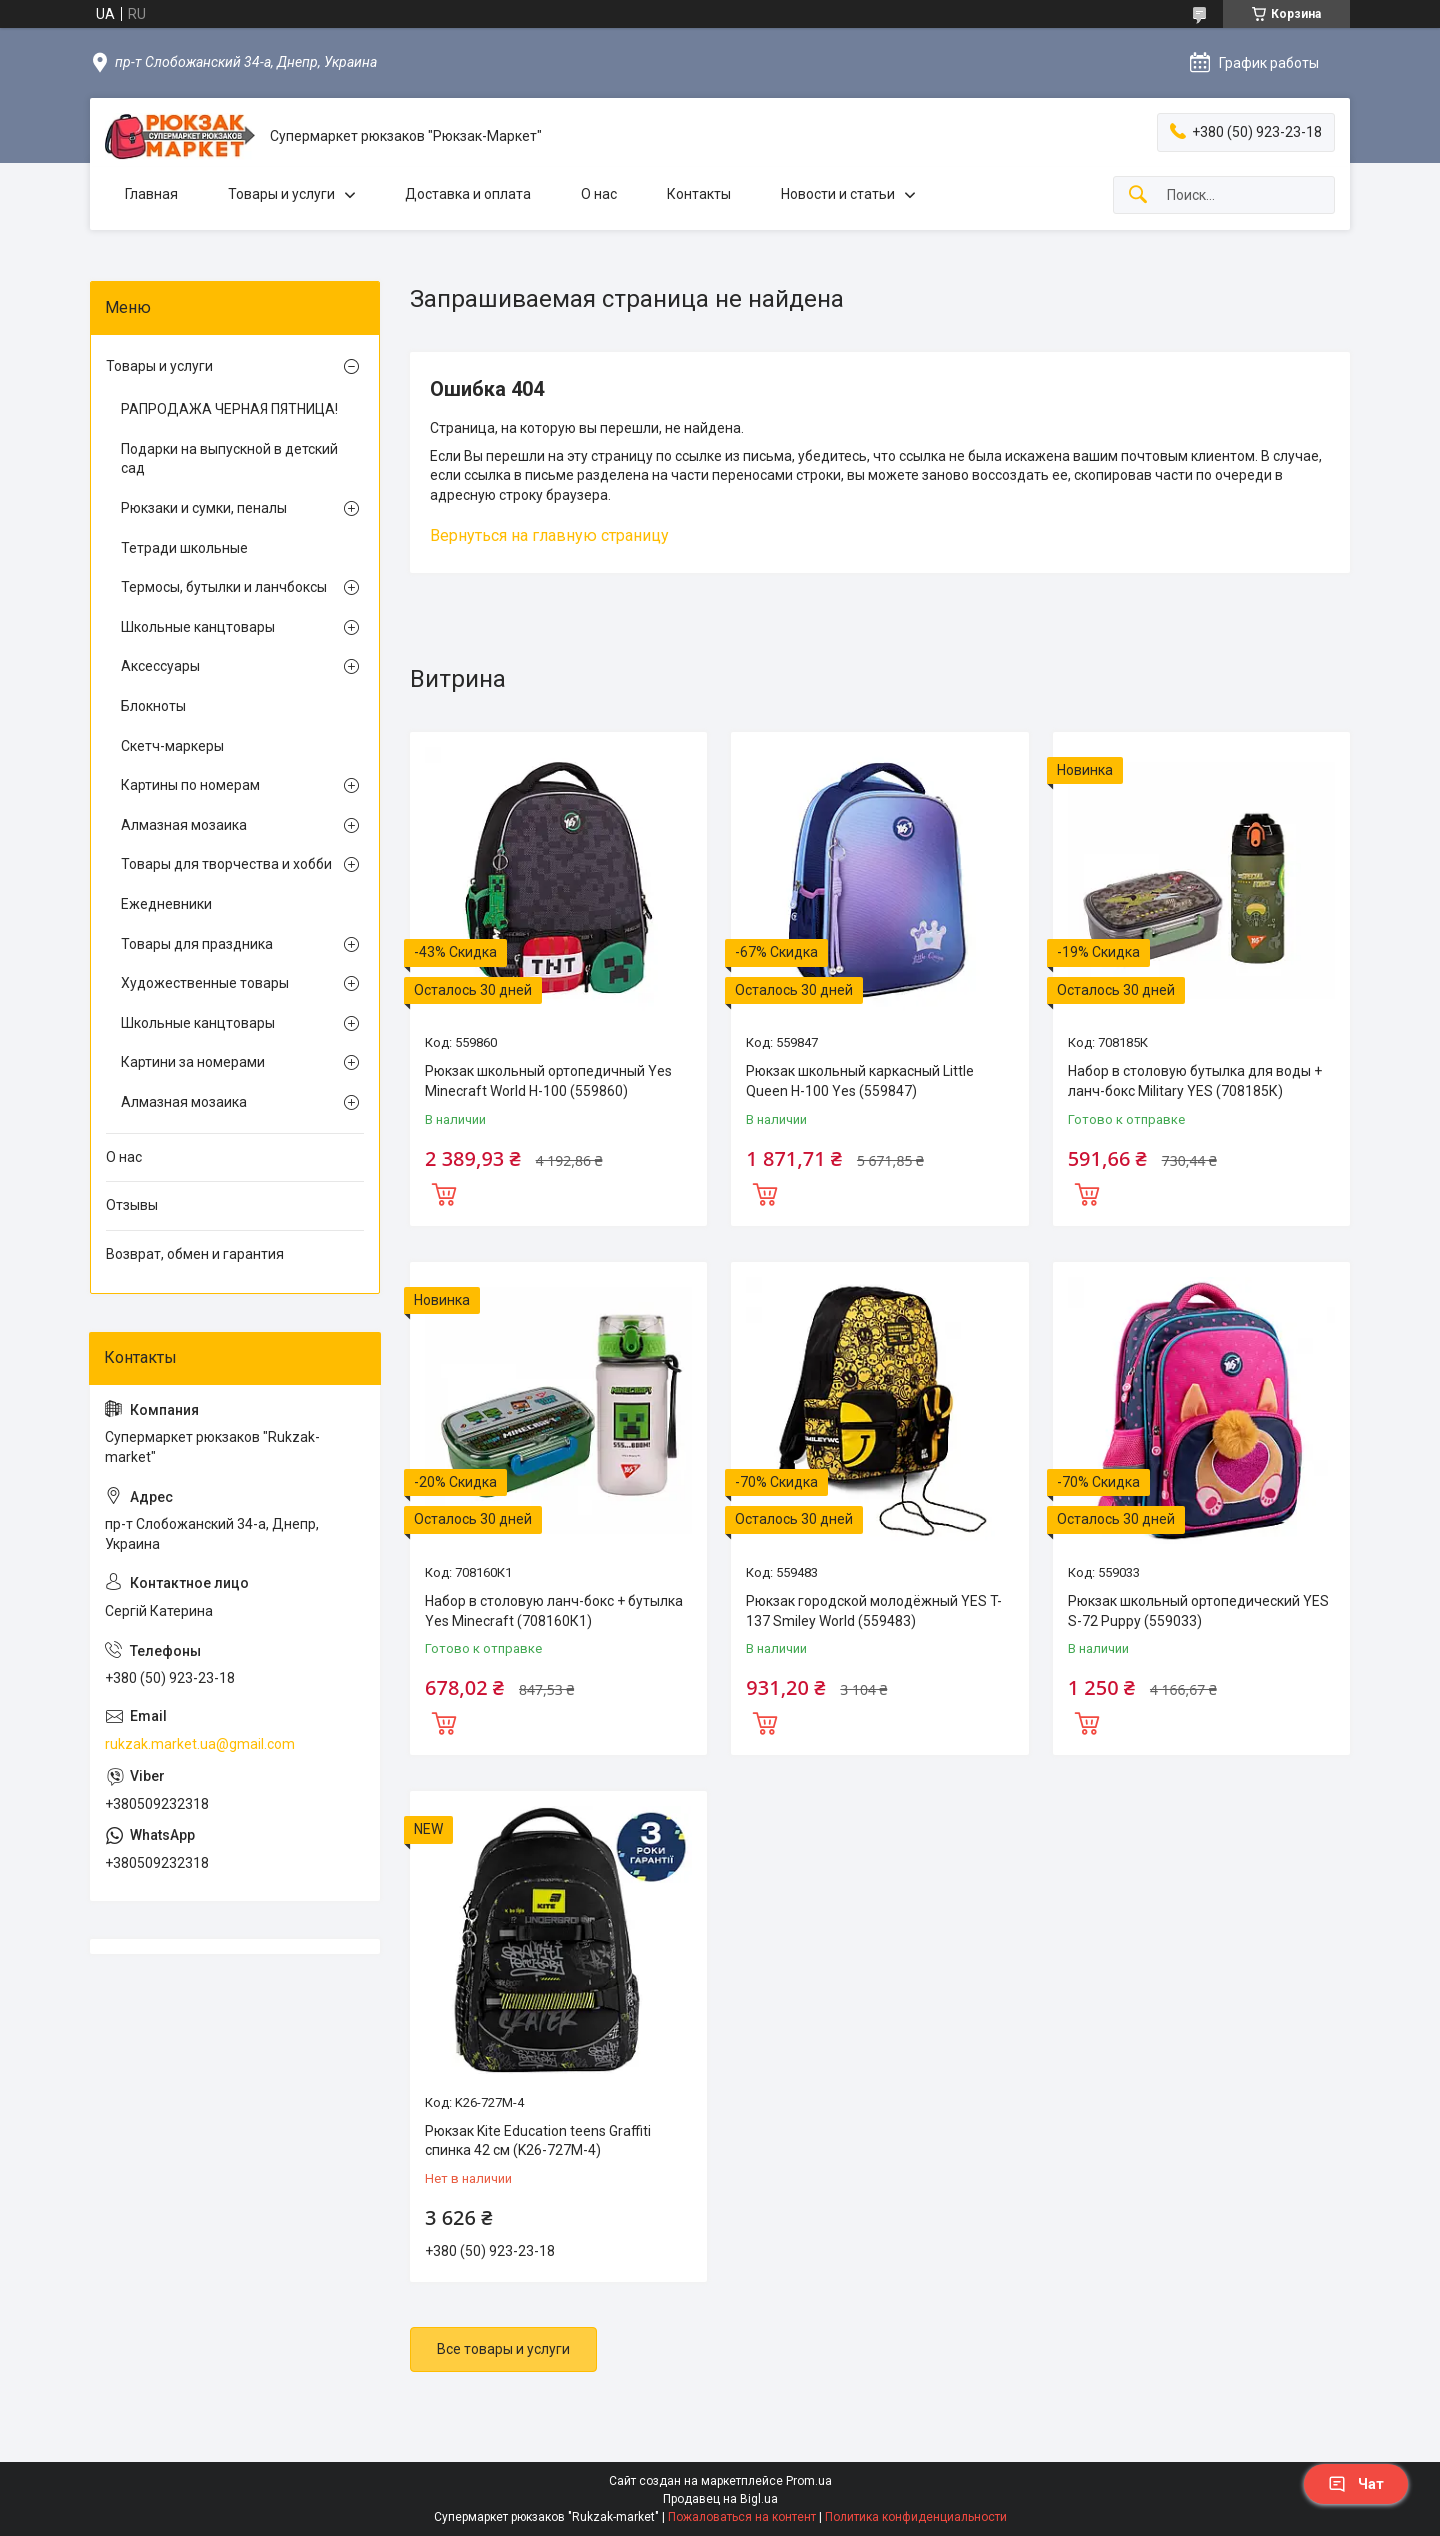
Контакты (699, 194)
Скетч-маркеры (172, 746)
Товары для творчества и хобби (226, 864)
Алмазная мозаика (184, 825)
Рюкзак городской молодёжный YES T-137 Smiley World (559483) (874, 1611)
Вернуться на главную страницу (549, 535)
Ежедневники (166, 904)
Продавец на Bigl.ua (720, 2499)
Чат (1356, 2484)
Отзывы (132, 1205)
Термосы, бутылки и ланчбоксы (224, 587)
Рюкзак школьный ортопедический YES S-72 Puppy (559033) (1198, 1611)
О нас (599, 194)
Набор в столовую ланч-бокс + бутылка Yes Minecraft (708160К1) (554, 1611)
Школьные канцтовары (198, 627)
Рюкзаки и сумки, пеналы (204, 508)
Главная (151, 194)
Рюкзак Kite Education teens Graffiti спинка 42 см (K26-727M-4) (538, 2141)
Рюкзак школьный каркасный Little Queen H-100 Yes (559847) (860, 1081)
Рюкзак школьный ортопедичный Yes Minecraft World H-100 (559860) (548, 1081)
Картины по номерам (190, 785)
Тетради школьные (184, 548)
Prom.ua (809, 2481)
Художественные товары (205, 983)
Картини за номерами (193, 1062)
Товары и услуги (281, 194)
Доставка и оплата (468, 194)
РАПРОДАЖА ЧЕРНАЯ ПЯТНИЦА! (229, 409)
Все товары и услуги (503, 2349)
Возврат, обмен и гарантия (195, 1254)
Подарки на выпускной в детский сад (229, 459)
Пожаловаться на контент (742, 2517)
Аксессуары (160, 666)
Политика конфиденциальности (916, 2517)
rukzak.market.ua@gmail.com (200, 1744)
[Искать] (1138, 195)
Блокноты (153, 706)
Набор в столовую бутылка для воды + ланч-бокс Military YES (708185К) (1195, 1081)
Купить (444, 1192)
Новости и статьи (838, 194)
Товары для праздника (197, 944)
